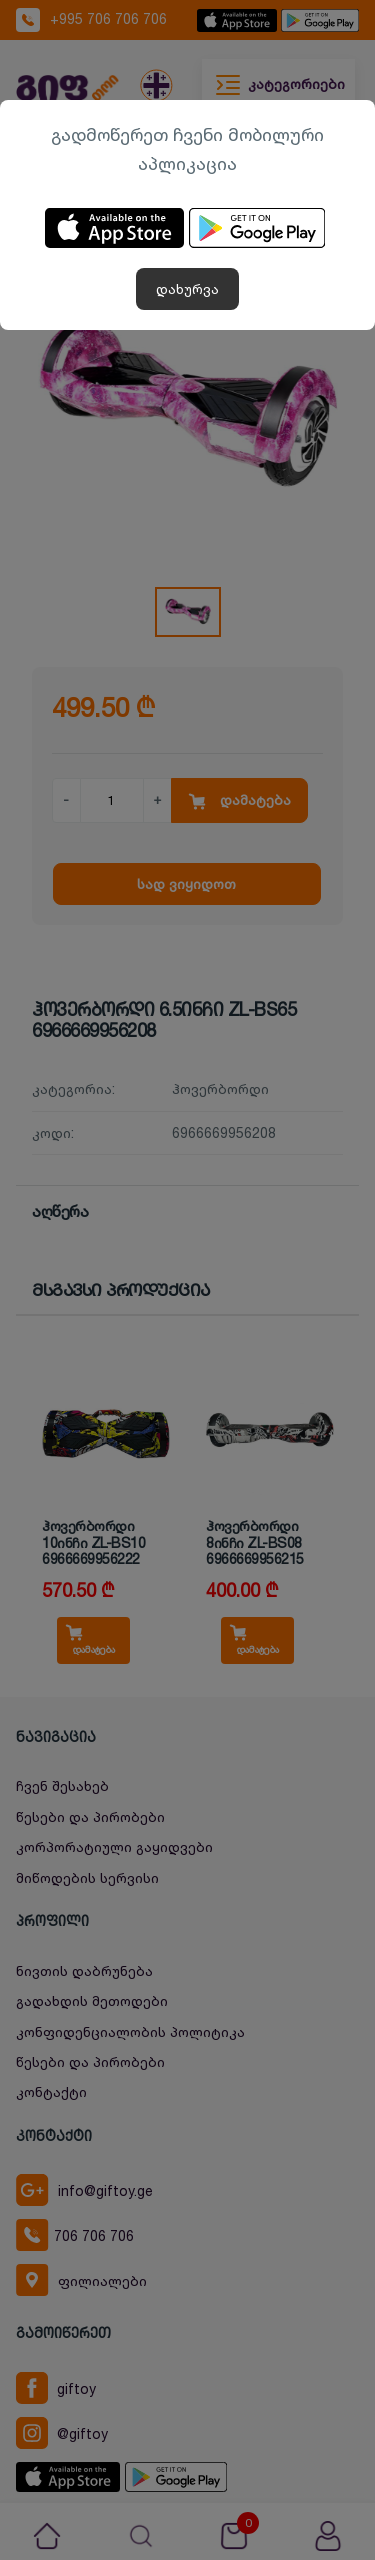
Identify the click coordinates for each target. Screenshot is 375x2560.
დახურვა (187, 288)
